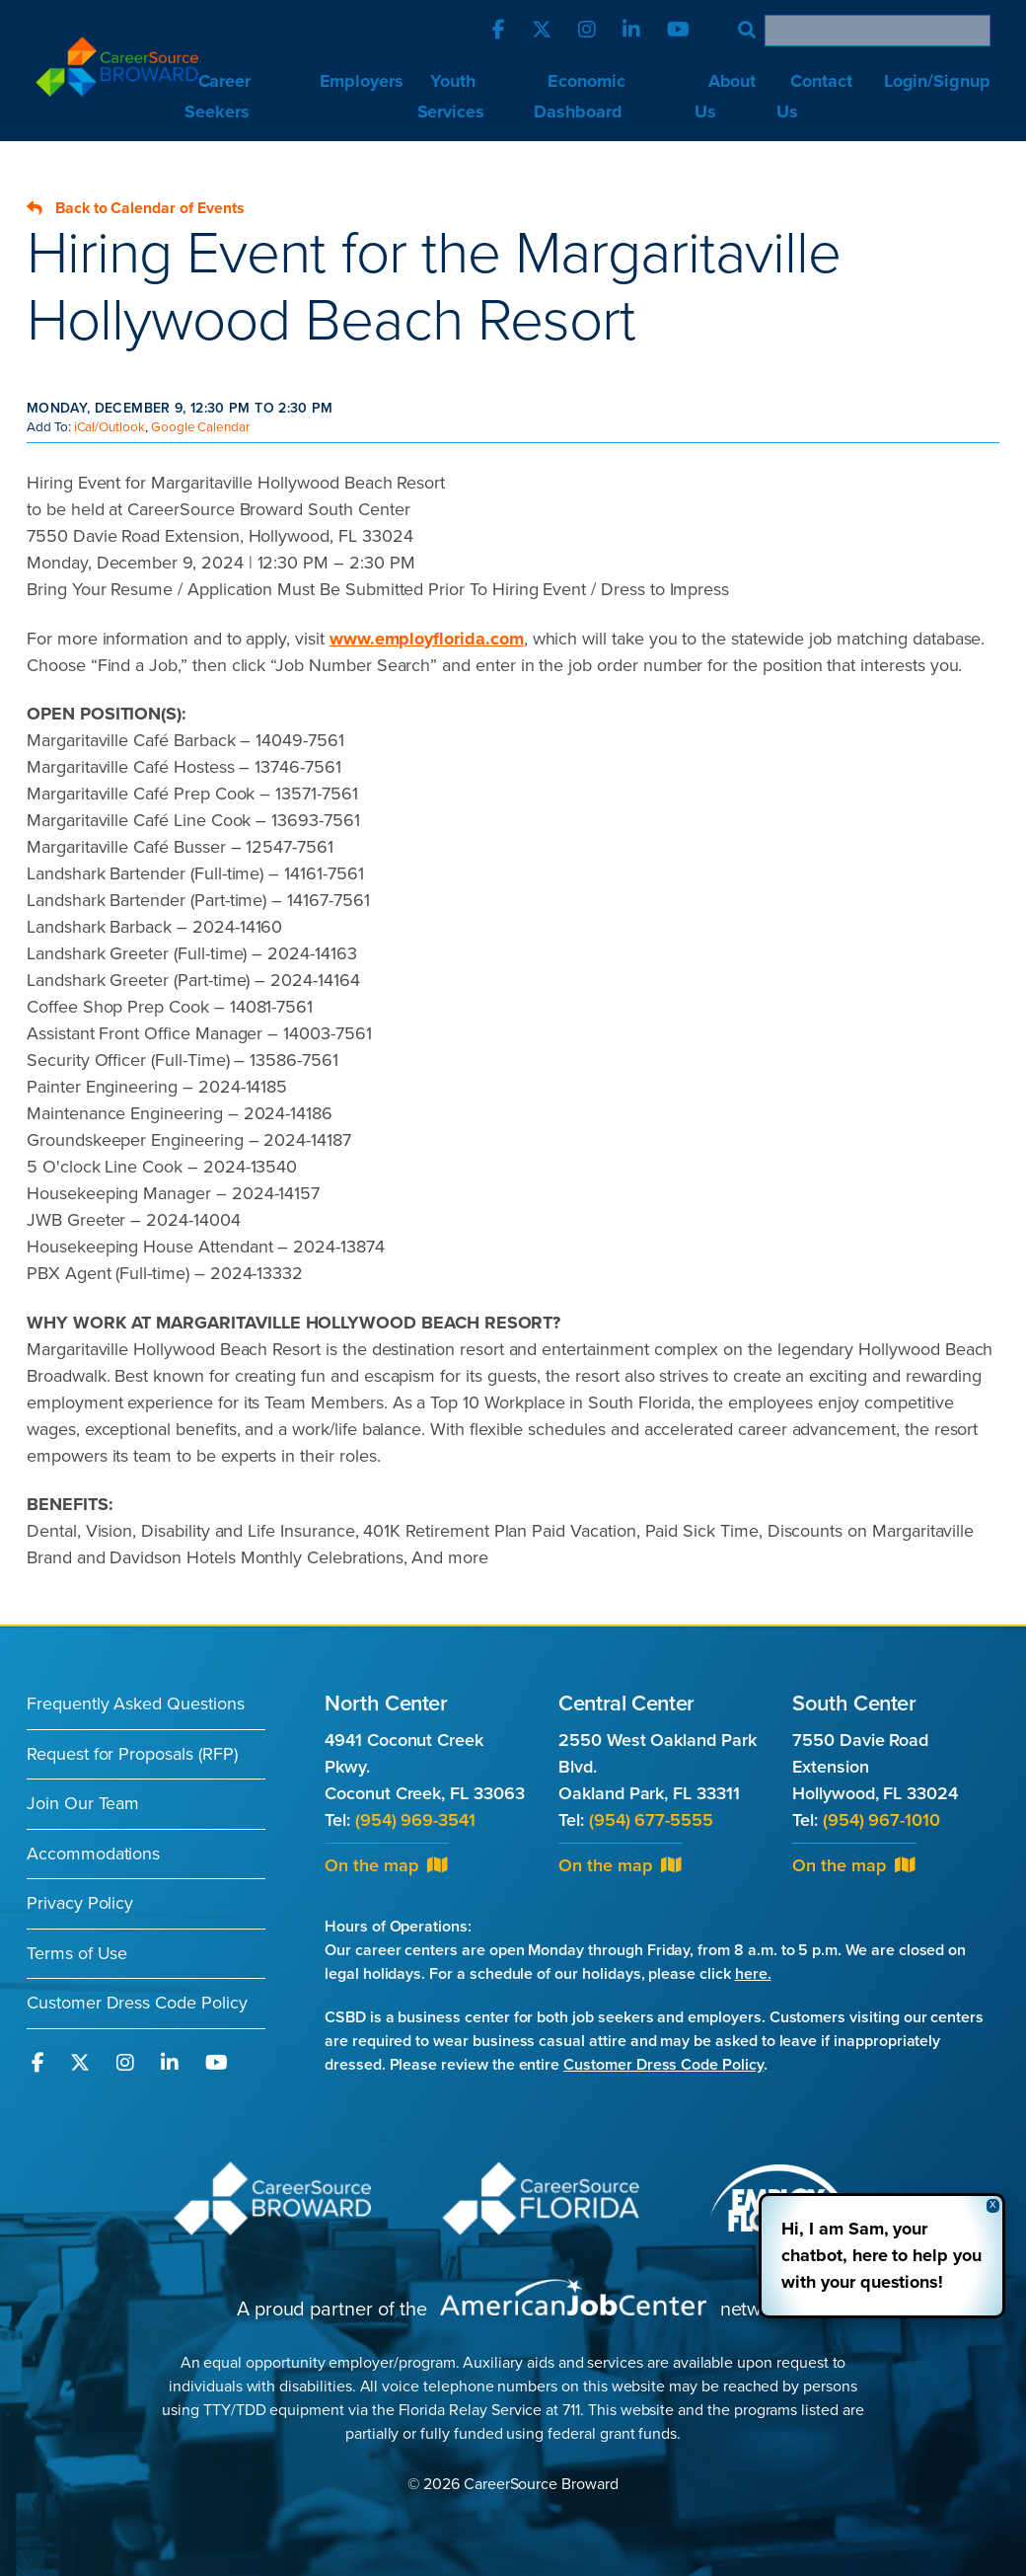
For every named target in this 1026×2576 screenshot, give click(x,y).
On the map (386, 1865)
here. (753, 1974)
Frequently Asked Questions (136, 1703)
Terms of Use (77, 1953)
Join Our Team (83, 1803)
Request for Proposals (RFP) (132, 1754)
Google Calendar (200, 427)
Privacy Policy (80, 1903)
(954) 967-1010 (881, 1820)
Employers (362, 81)
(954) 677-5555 (651, 1820)
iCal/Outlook (109, 427)
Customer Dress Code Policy (137, 2002)
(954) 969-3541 (415, 1820)
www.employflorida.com (427, 638)
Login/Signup (937, 81)
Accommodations (93, 1853)
